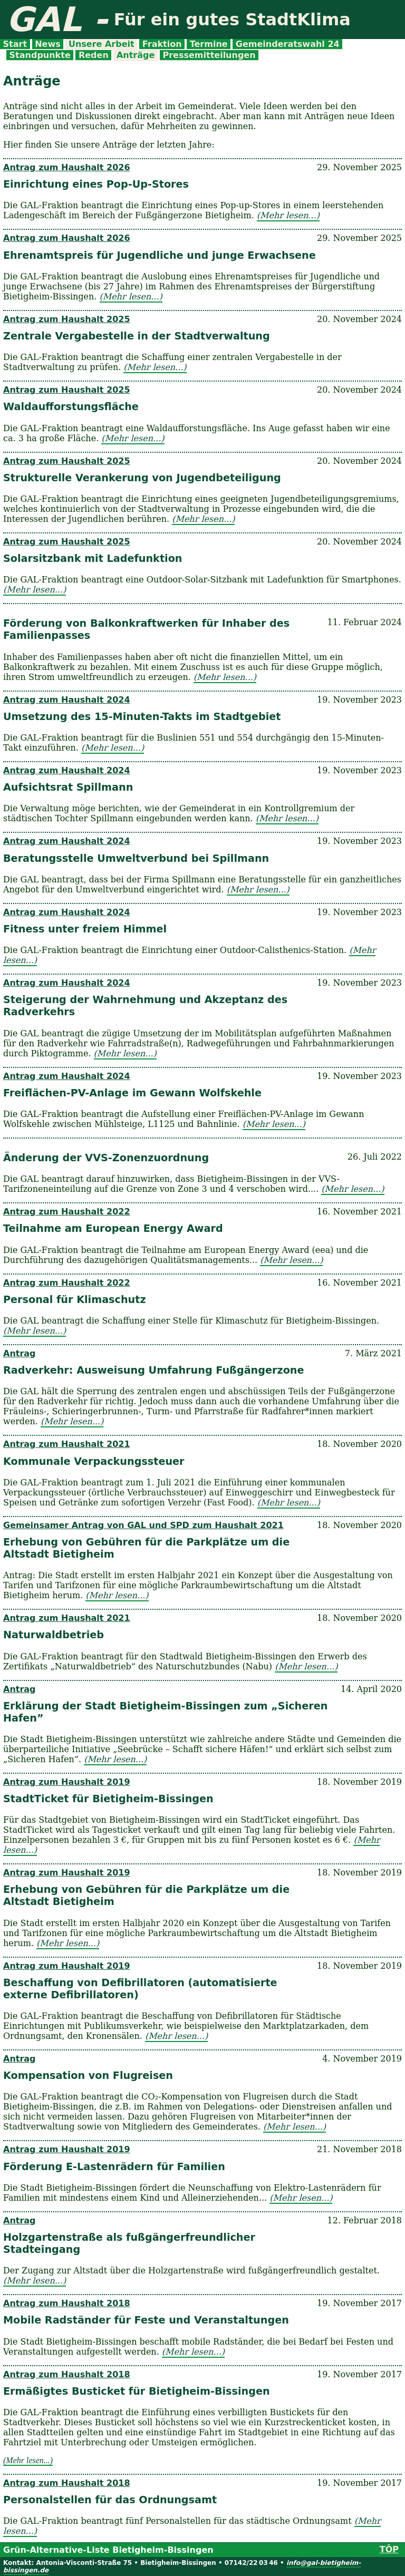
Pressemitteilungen (209, 55)
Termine (208, 44)
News (48, 44)
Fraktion (162, 44)
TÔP (389, 2549)
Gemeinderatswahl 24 (287, 44)
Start (15, 44)
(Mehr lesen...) (288, 215)
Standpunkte (39, 55)
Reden (93, 55)
